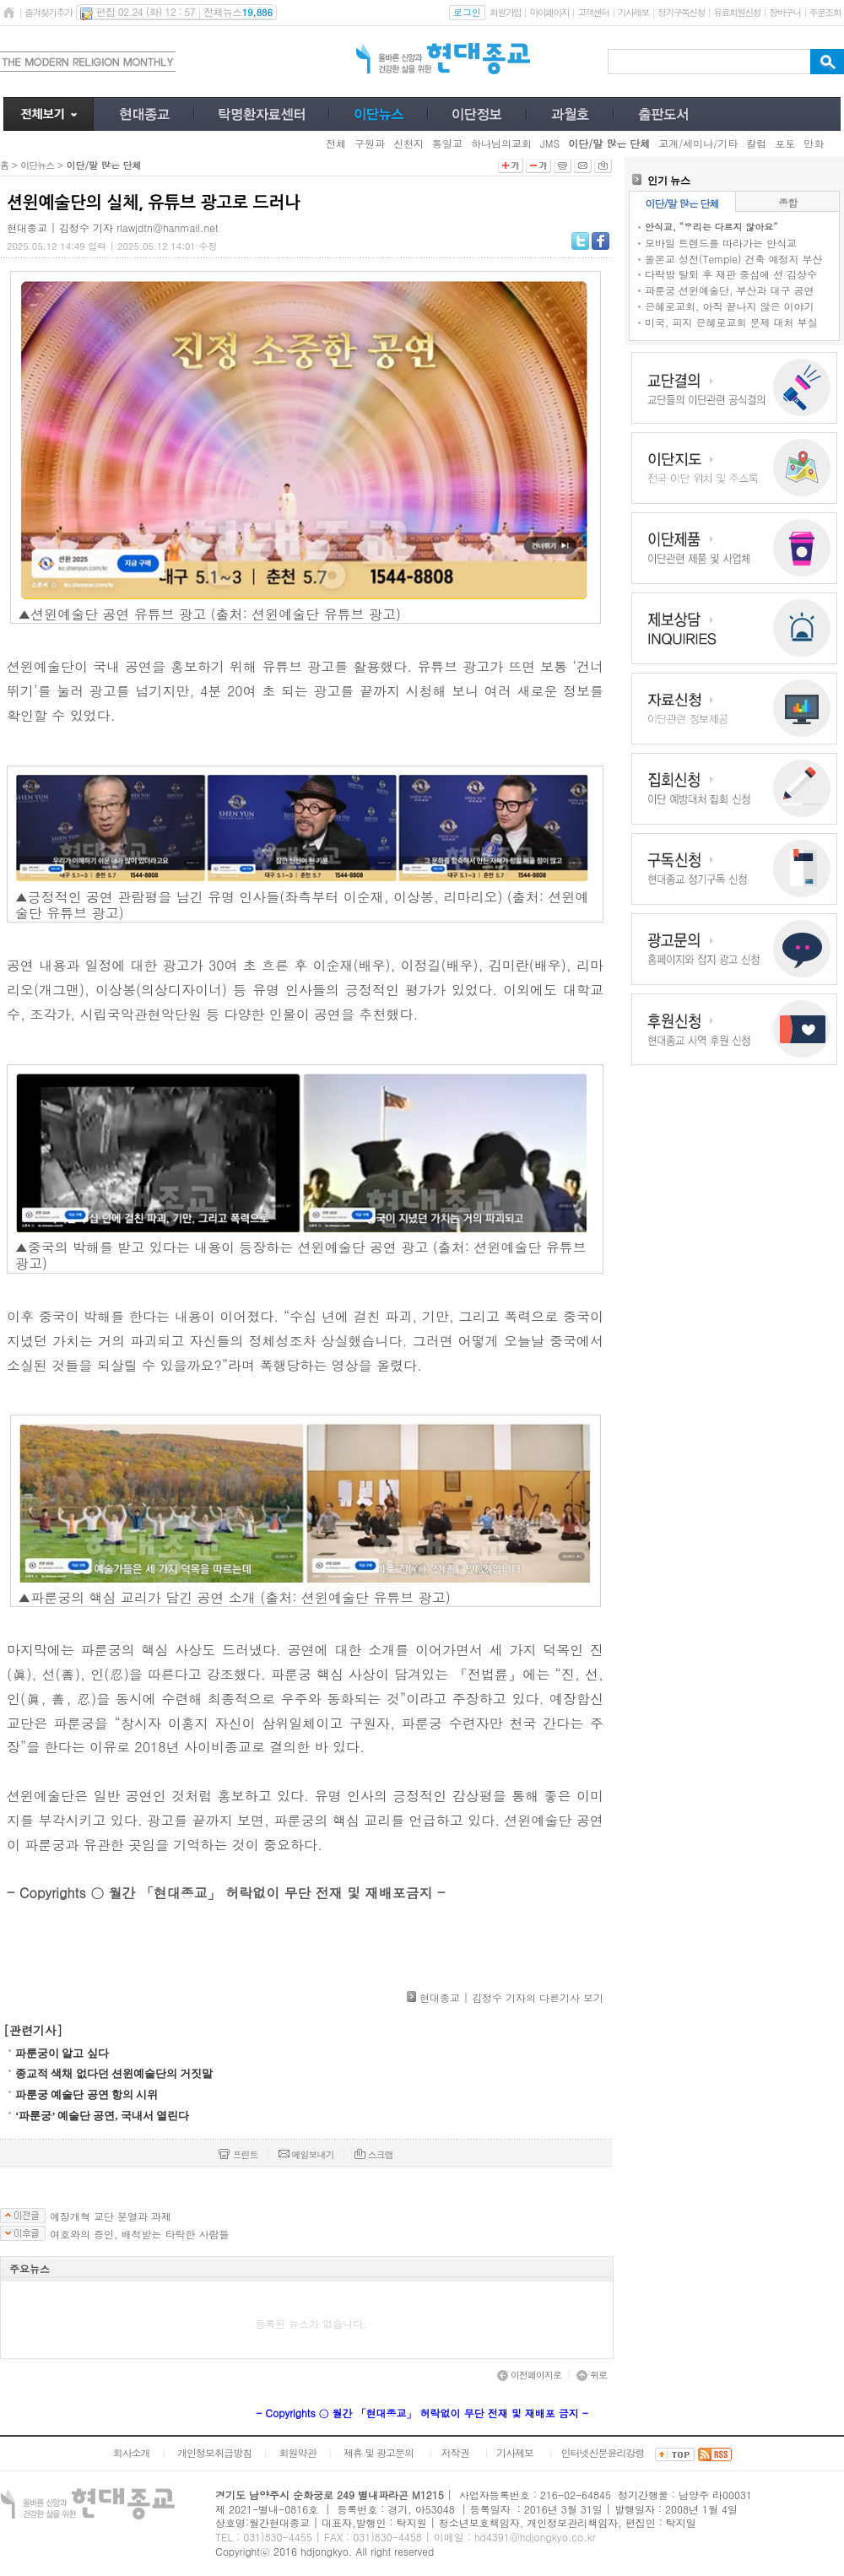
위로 (591, 2374)
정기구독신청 (681, 12)
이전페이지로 (529, 2374)
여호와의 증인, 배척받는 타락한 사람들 (140, 2234)
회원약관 (297, 2452)
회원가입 (505, 12)
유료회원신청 (736, 12)
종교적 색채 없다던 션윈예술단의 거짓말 (114, 2073)
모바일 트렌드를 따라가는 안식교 (721, 242)
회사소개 (130, 2452)
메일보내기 (306, 2154)
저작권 (455, 2452)
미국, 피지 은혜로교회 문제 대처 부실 (731, 322)
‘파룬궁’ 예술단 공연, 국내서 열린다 (102, 2115)
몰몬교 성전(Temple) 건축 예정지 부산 (733, 259)
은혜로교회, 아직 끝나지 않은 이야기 (729, 306)
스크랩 (373, 2154)
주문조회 (825, 12)
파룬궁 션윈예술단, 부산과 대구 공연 (729, 290)
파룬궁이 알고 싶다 (62, 2053)
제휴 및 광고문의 (379, 2452)
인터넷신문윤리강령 (603, 2452)
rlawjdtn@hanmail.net (167, 227)
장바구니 (784, 12)
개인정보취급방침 (214, 2452)
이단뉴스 (37, 165)
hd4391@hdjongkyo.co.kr (535, 2537)
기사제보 (633, 12)
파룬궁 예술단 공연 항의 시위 (86, 2094)
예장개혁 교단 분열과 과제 (110, 2216)
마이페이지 (549, 12)
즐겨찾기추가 (48, 12)
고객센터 (593, 12)
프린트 (238, 2154)
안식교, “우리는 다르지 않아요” (711, 226)
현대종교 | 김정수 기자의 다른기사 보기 (511, 1997)
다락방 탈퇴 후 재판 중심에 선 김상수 (731, 274)
